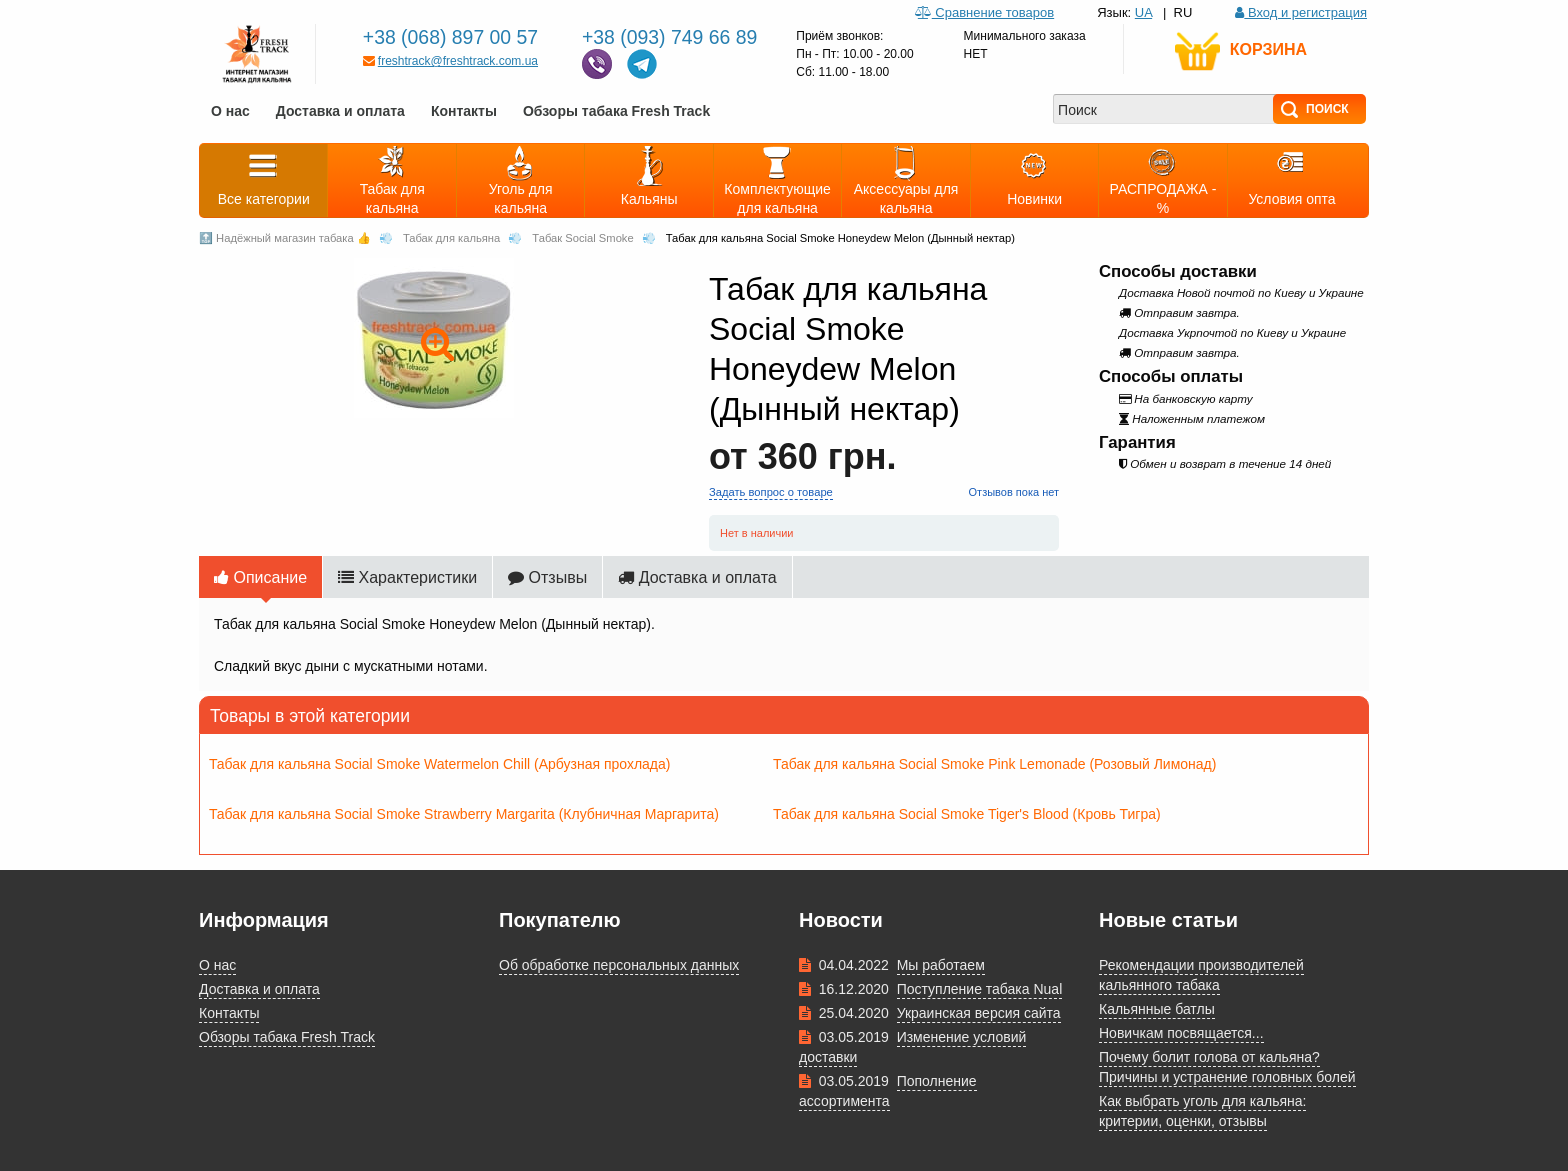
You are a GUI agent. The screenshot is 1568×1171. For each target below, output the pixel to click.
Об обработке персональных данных (619, 964)
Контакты (464, 110)
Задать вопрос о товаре (770, 491)
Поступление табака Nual (980, 988)
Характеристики (407, 577)
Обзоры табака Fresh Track (616, 110)
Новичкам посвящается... (1181, 1032)
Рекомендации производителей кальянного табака (1201, 974)
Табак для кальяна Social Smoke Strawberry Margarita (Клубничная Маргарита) (464, 813)
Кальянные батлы (1157, 1008)
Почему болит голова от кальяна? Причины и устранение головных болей (1227, 1066)
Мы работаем (941, 964)
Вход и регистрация (1301, 12)
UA (1143, 12)
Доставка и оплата (340, 110)
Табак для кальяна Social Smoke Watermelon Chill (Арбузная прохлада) (440, 763)
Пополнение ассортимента (888, 1090)
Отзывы (547, 577)
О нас (230, 110)
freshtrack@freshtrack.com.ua (450, 60)
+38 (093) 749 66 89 (672, 36)
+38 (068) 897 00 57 (453, 36)
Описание (260, 577)
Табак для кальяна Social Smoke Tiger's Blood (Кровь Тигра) (967, 813)
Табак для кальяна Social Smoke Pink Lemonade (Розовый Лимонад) (994, 763)
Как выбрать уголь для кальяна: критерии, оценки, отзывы (1202, 1110)
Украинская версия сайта (979, 1012)
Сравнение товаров (984, 12)
